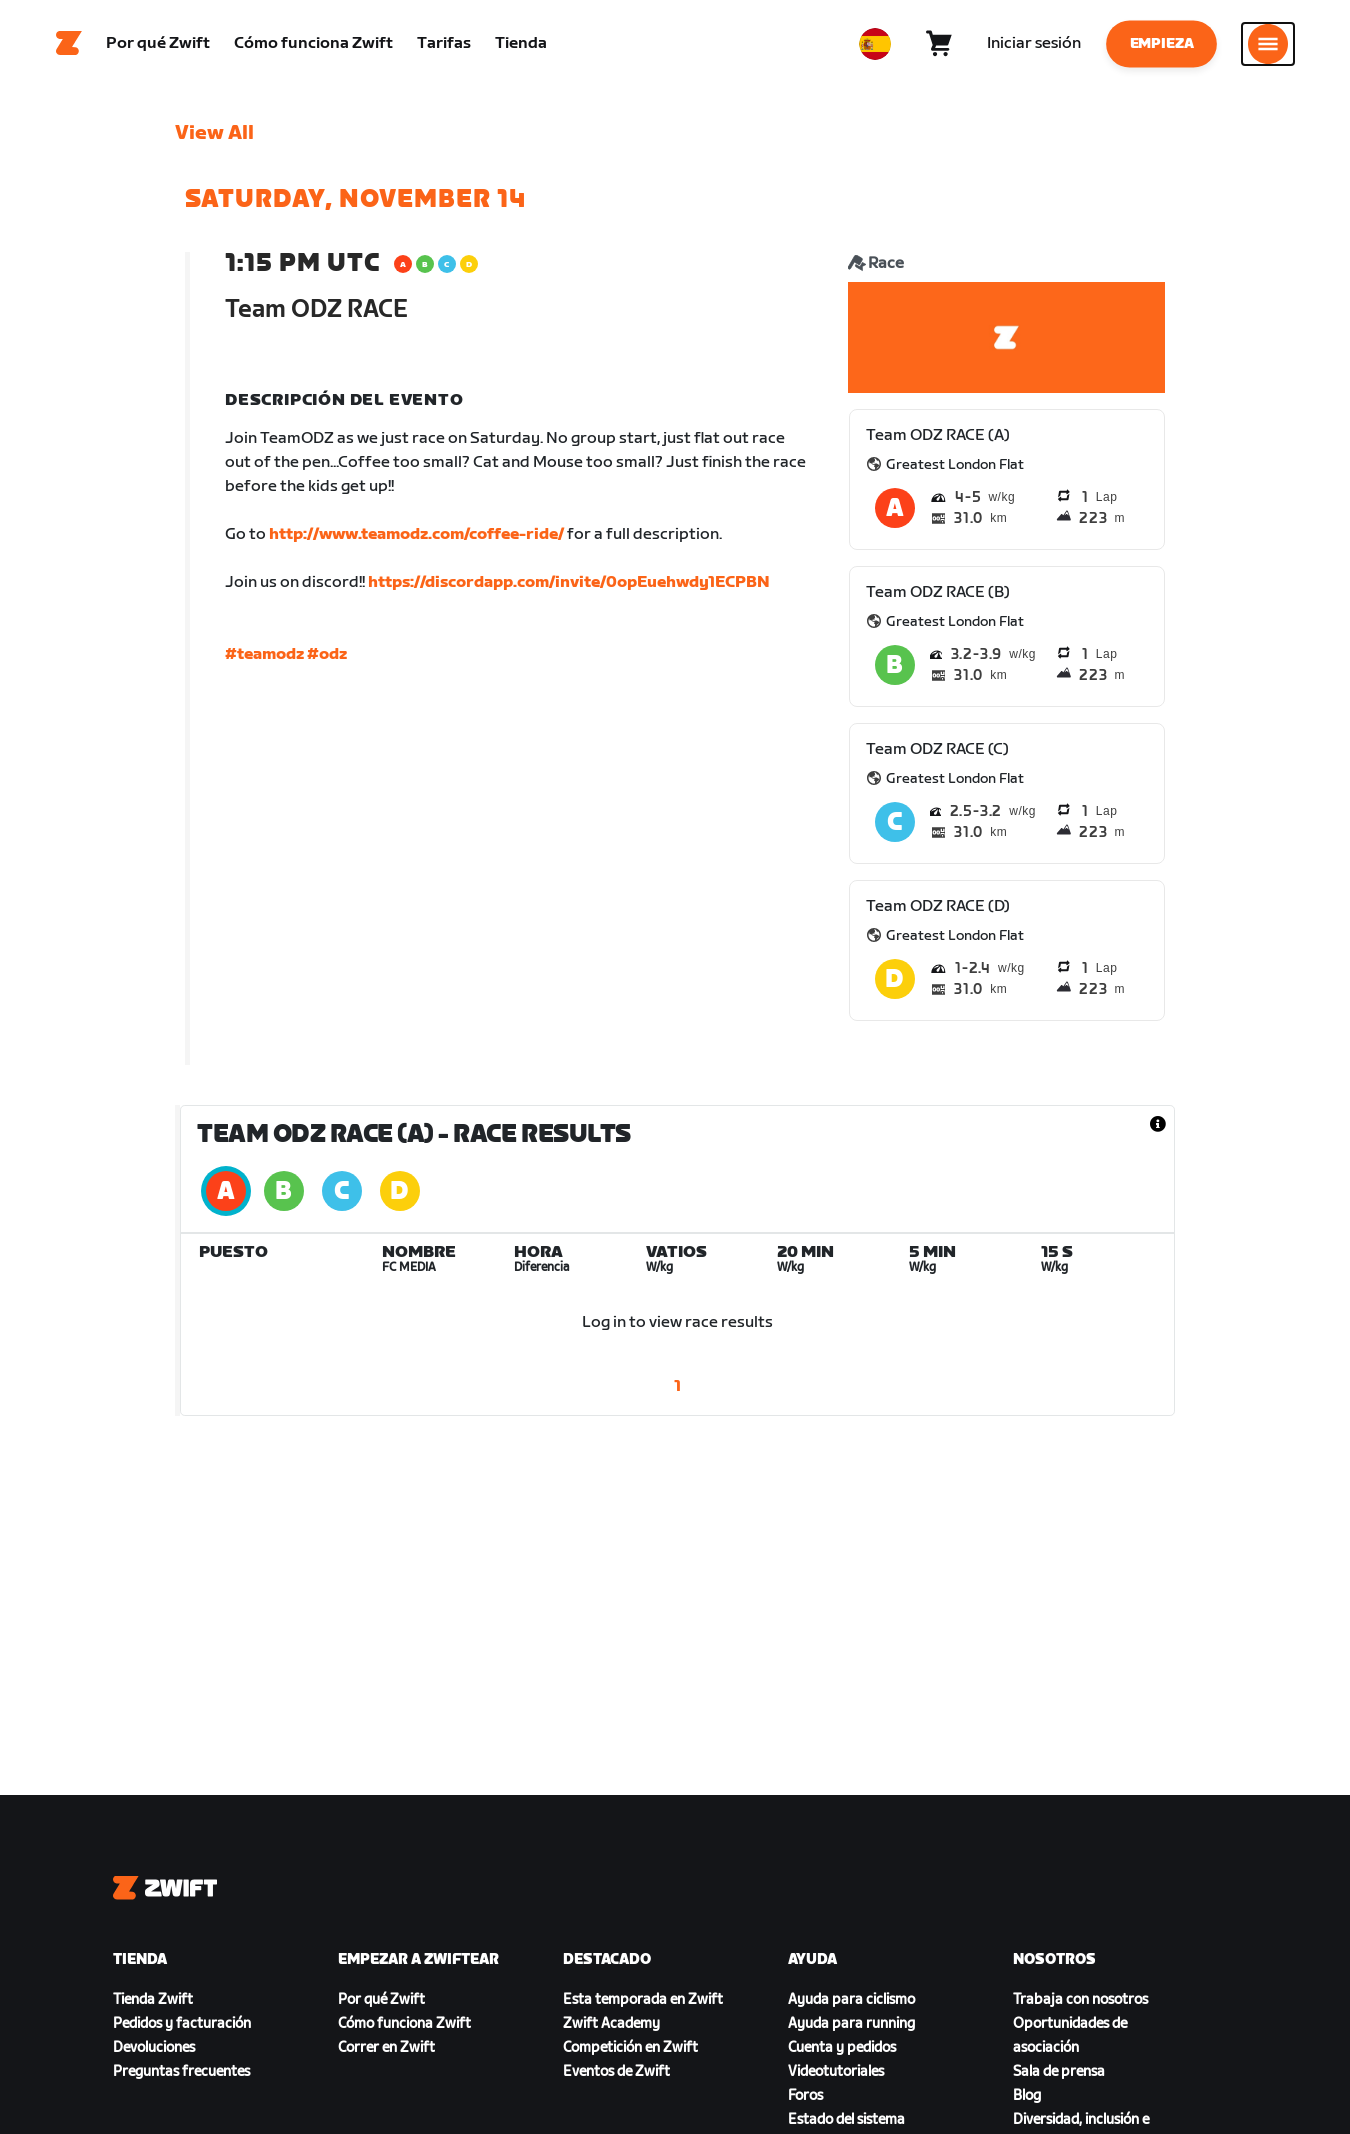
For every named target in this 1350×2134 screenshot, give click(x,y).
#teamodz (264, 656)
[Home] (69, 45)
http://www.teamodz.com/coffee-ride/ (416, 536)
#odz (327, 656)
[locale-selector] (875, 45)
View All (214, 135)
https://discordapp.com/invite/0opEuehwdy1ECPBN (569, 584)
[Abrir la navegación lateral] (1268, 45)
